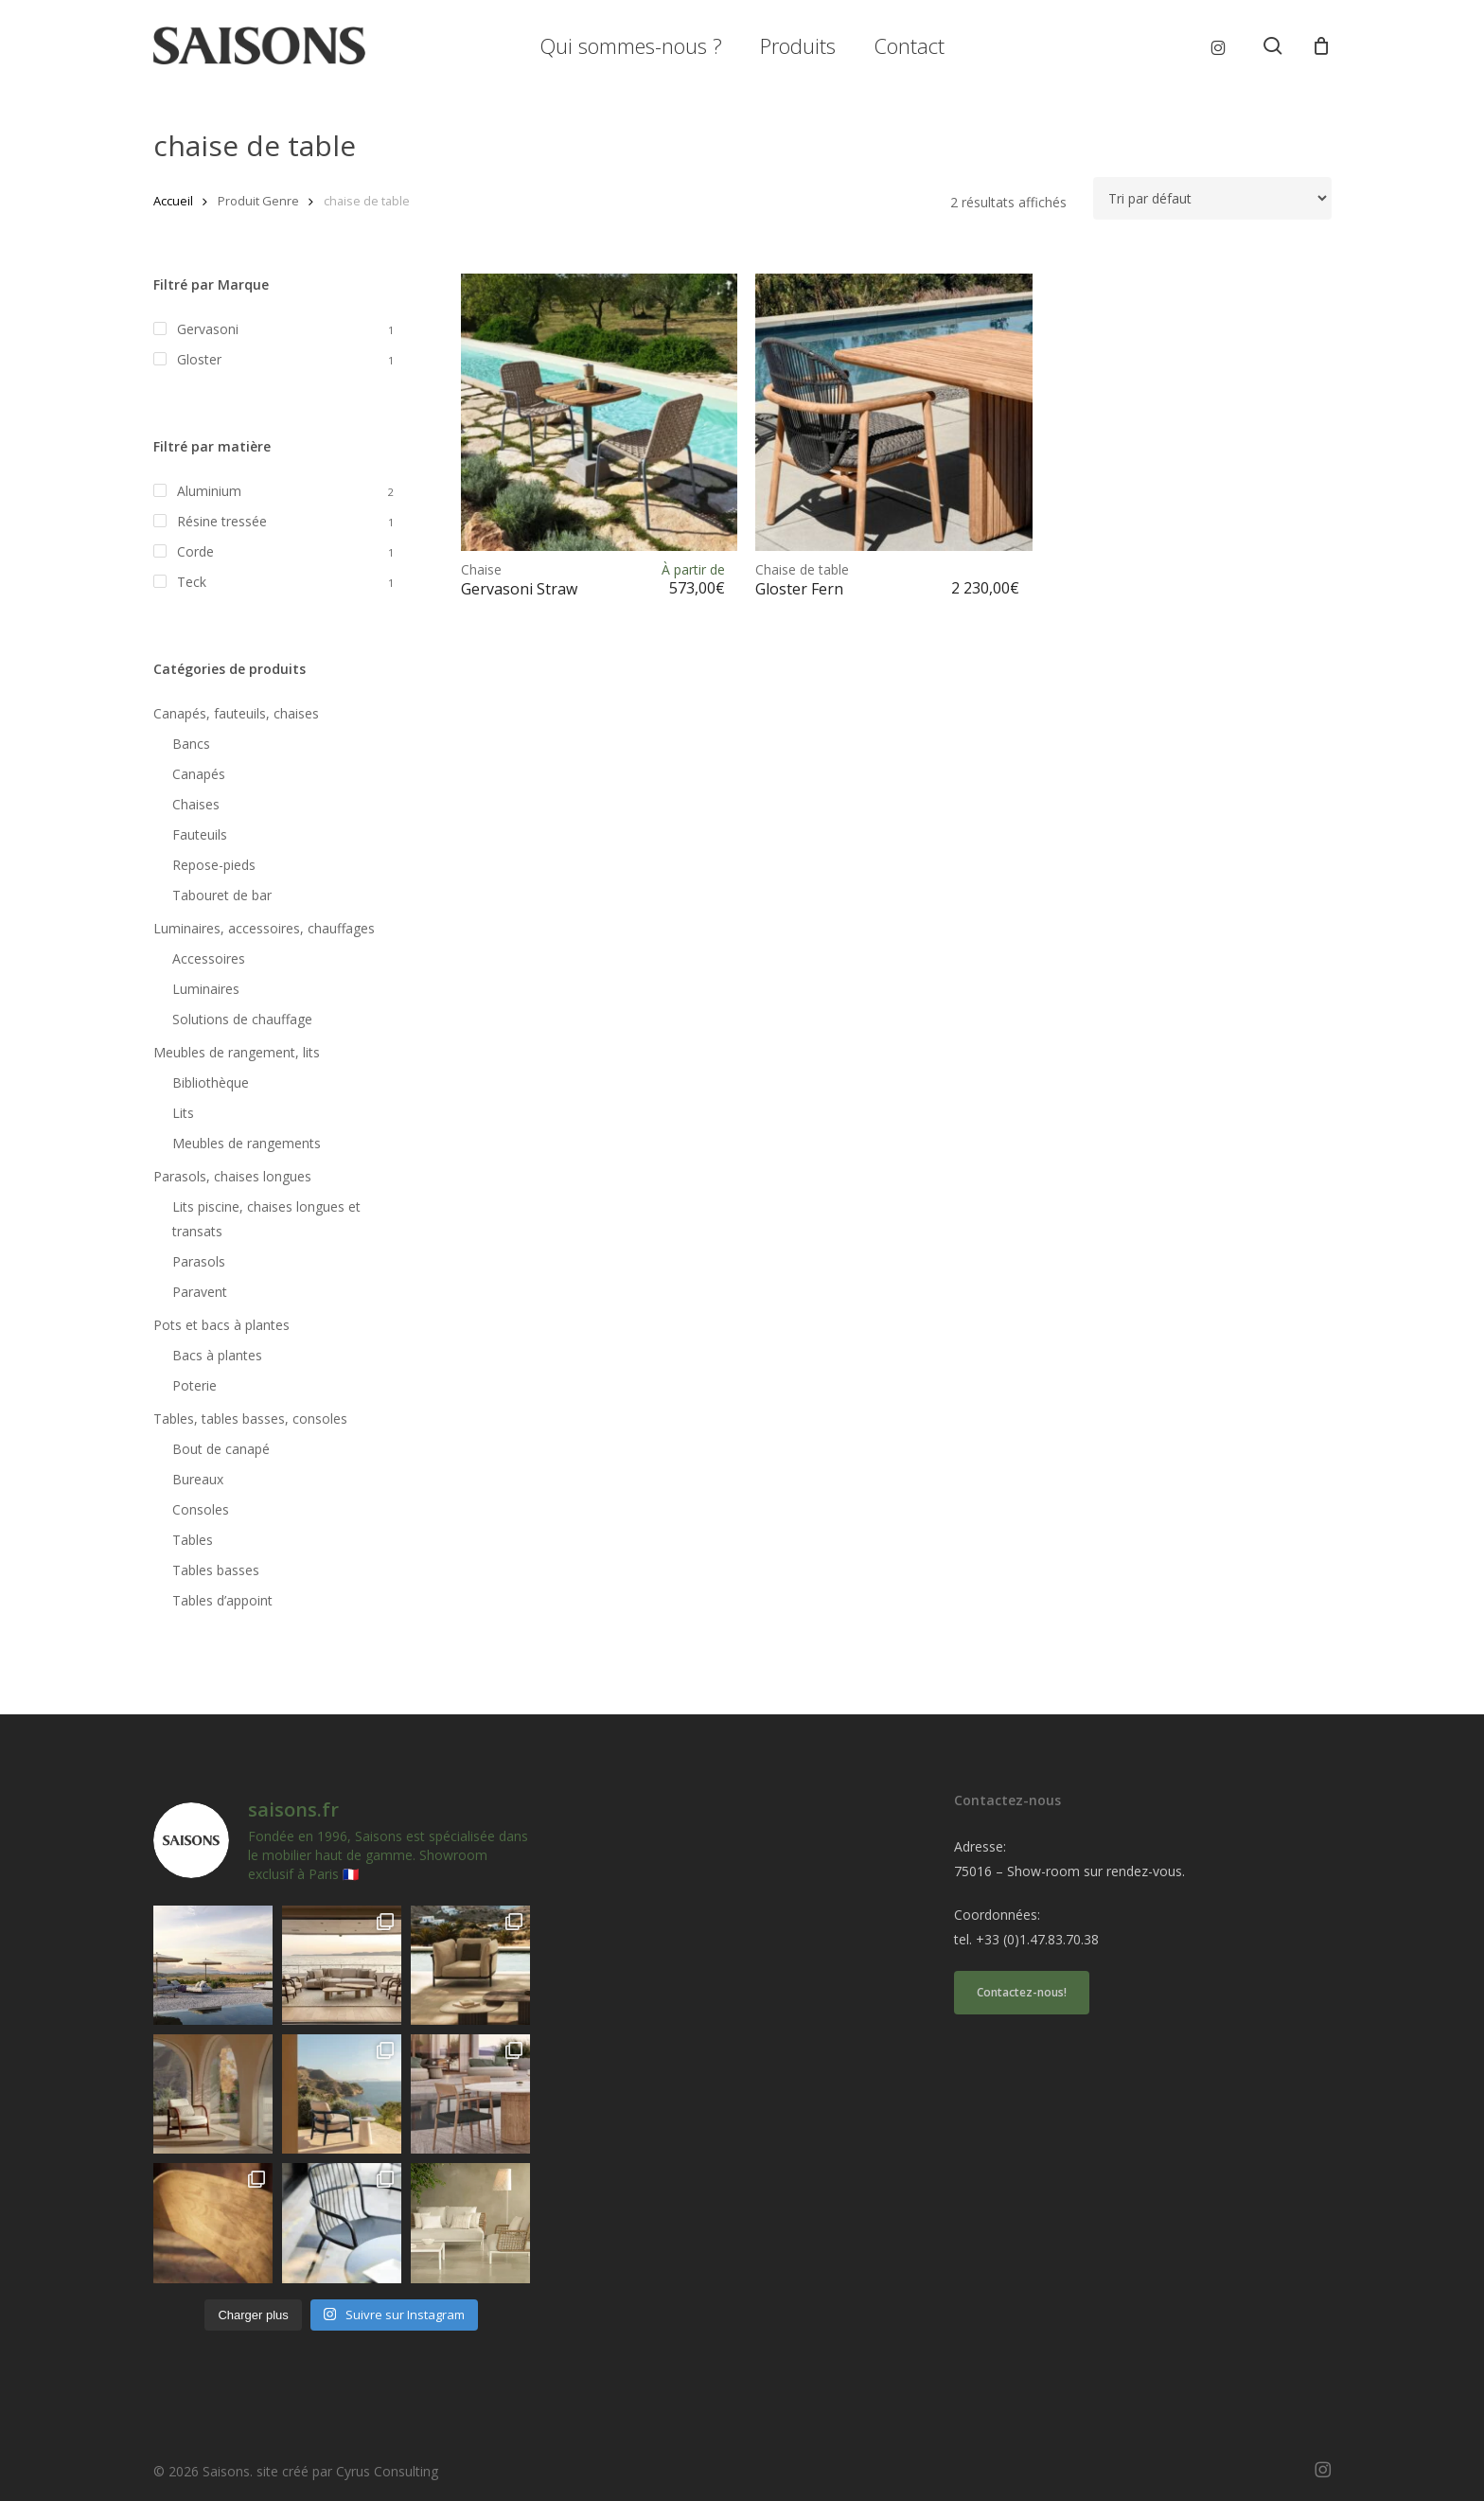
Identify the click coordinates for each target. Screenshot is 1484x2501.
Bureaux (197, 1479)
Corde (195, 551)
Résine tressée (222, 521)
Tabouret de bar (222, 895)
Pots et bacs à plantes (221, 1325)
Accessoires (208, 958)
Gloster (199, 359)
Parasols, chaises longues (232, 1176)
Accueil (173, 200)
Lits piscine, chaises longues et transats (266, 1218)
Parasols (198, 1261)
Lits (183, 1113)
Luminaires (205, 989)
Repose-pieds (214, 865)
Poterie (194, 1385)
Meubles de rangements (246, 1143)
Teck (191, 582)
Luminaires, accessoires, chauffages (264, 928)
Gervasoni (207, 329)
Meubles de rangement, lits (236, 1052)
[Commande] (1212, 198)
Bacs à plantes (217, 1355)
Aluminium (209, 491)
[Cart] (1321, 45)
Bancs (191, 744)
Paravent (199, 1292)
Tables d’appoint (222, 1600)
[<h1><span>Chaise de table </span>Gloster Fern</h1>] (894, 412)
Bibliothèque (210, 1082)
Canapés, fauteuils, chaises (236, 713)
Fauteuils (199, 834)
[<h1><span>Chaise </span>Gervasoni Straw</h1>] (599, 412)
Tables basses (215, 1570)
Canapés (198, 774)
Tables (192, 1540)
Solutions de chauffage (242, 1019)
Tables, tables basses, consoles (250, 1419)
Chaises (196, 804)
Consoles (200, 1509)
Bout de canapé (221, 1449)
